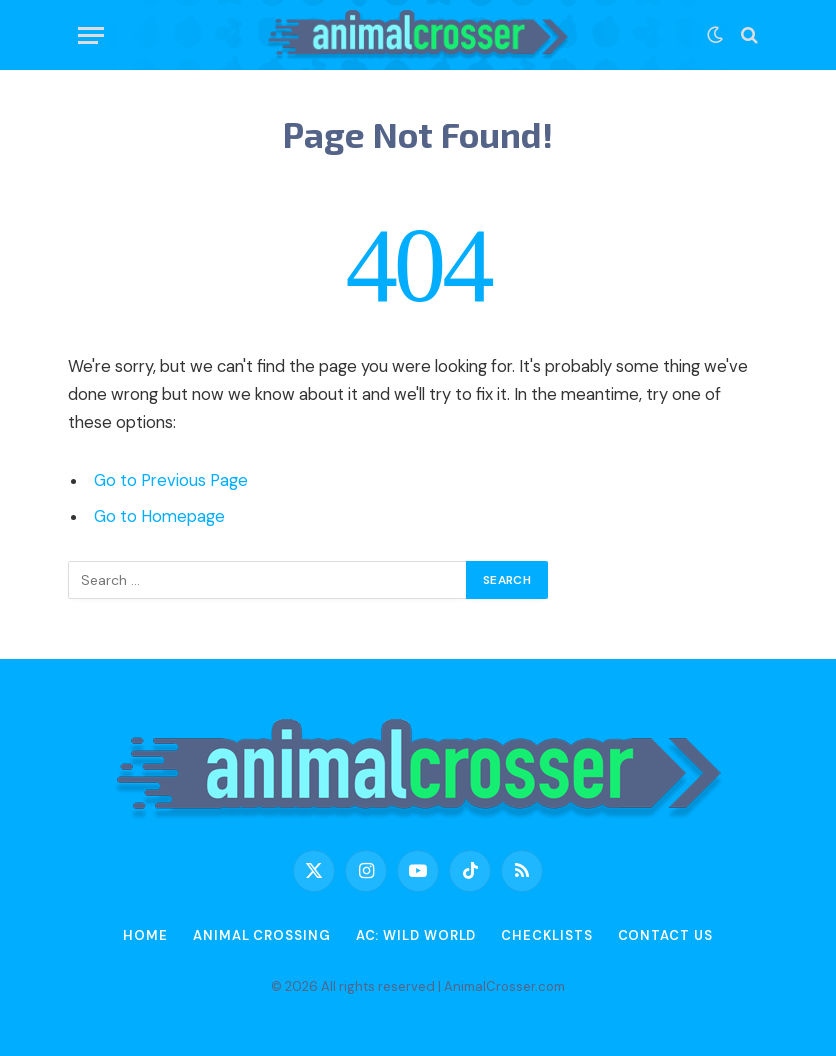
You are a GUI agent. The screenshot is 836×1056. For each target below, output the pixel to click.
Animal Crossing (262, 935)
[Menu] (91, 35)
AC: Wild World (416, 935)
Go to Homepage (159, 516)
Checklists (546, 935)
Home (145, 935)
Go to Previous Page (171, 480)
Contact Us (665, 935)
